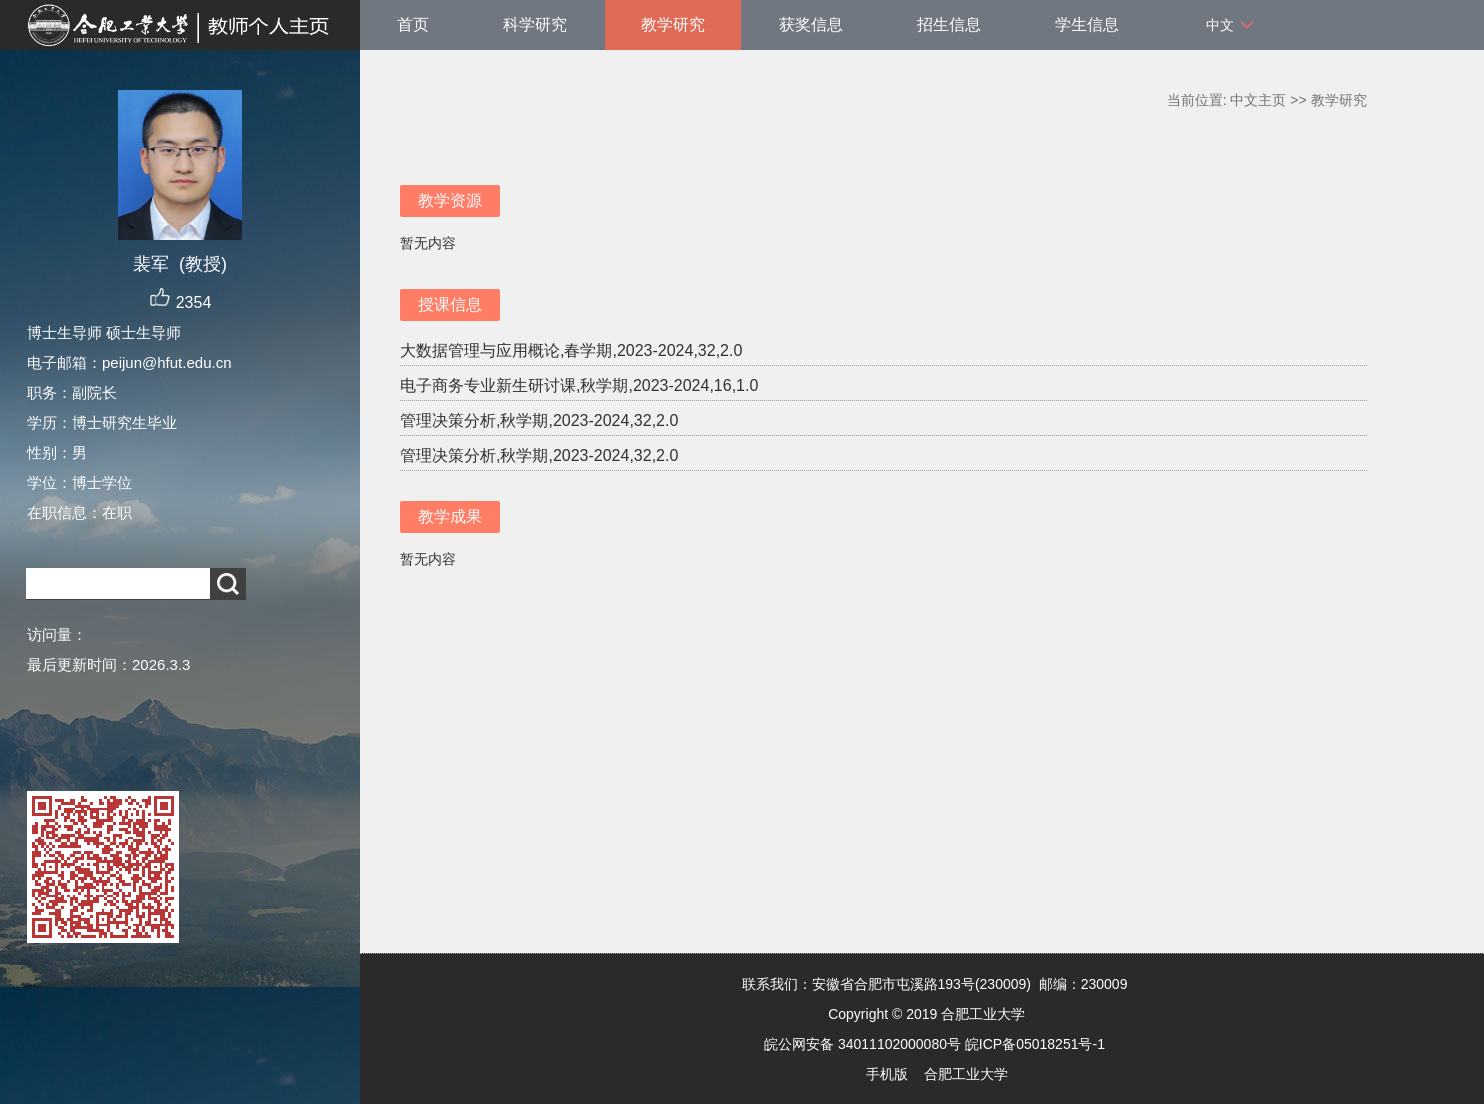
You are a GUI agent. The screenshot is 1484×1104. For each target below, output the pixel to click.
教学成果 (450, 516)
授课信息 (450, 304)
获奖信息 (811, 24)
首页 (413, 24)
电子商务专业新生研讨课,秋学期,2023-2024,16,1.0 (579, 385)
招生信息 (949, 24)
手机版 (887, 1074)
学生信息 (1087, 24)
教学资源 (450, 200)
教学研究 (673, 24)
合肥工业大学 (966, 1074)
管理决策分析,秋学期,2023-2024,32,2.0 (539, 420)
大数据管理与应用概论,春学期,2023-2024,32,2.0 (571, 350)
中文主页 (1258, 100)
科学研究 (535, 24)
